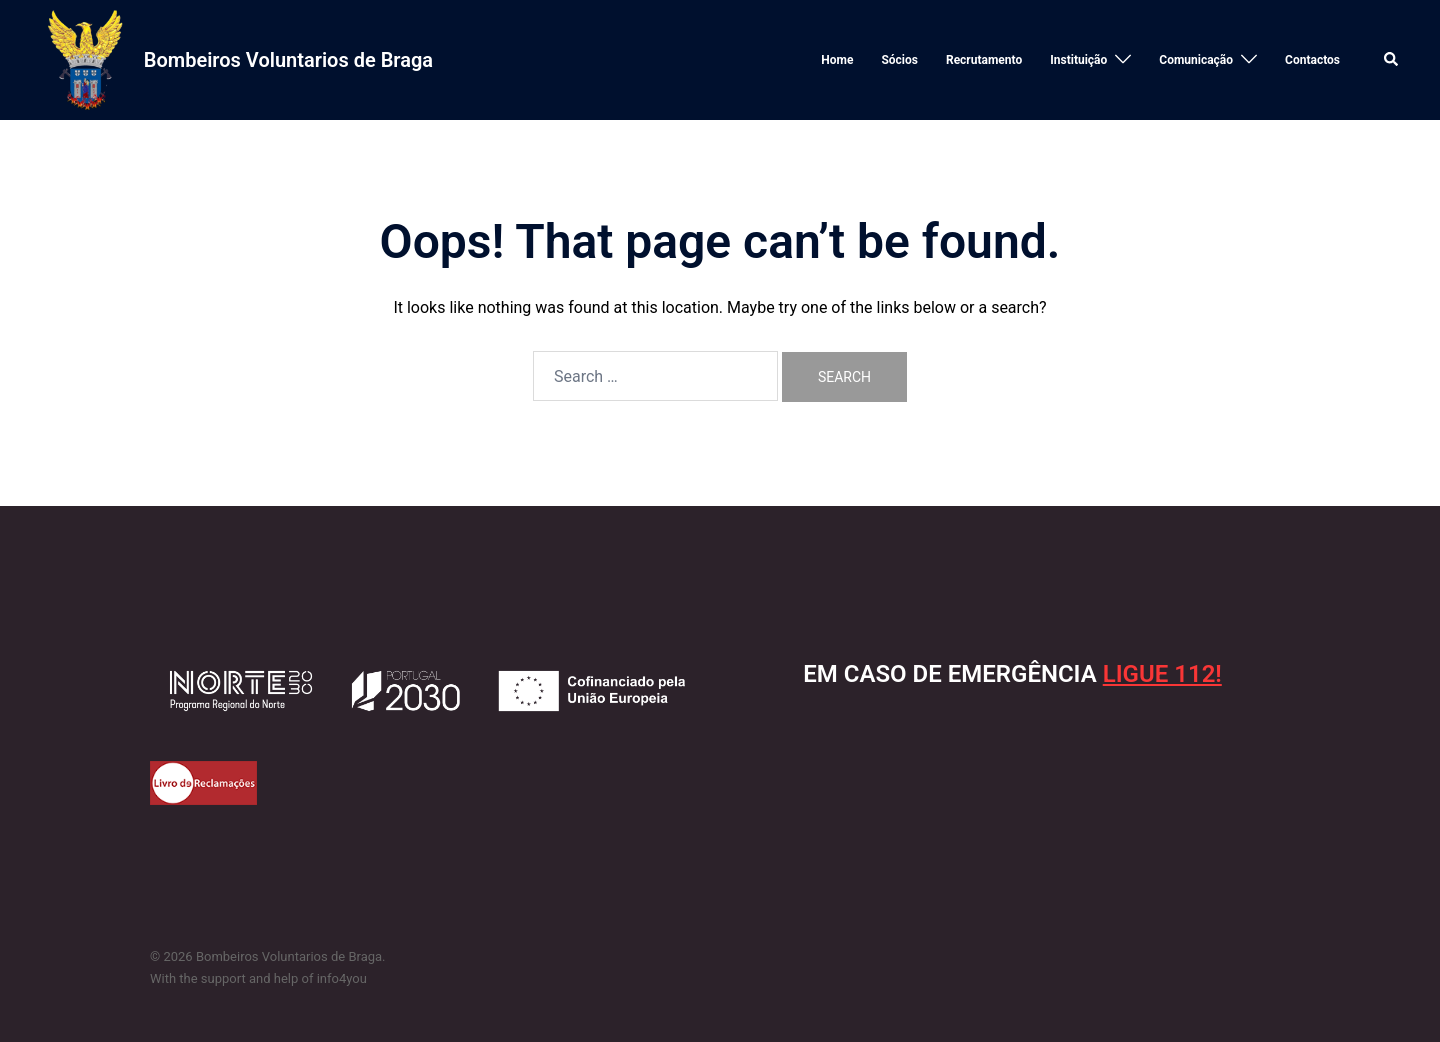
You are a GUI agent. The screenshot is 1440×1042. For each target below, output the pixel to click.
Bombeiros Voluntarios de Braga (288, 60)
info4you (342, 978)
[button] (1392, 60)
